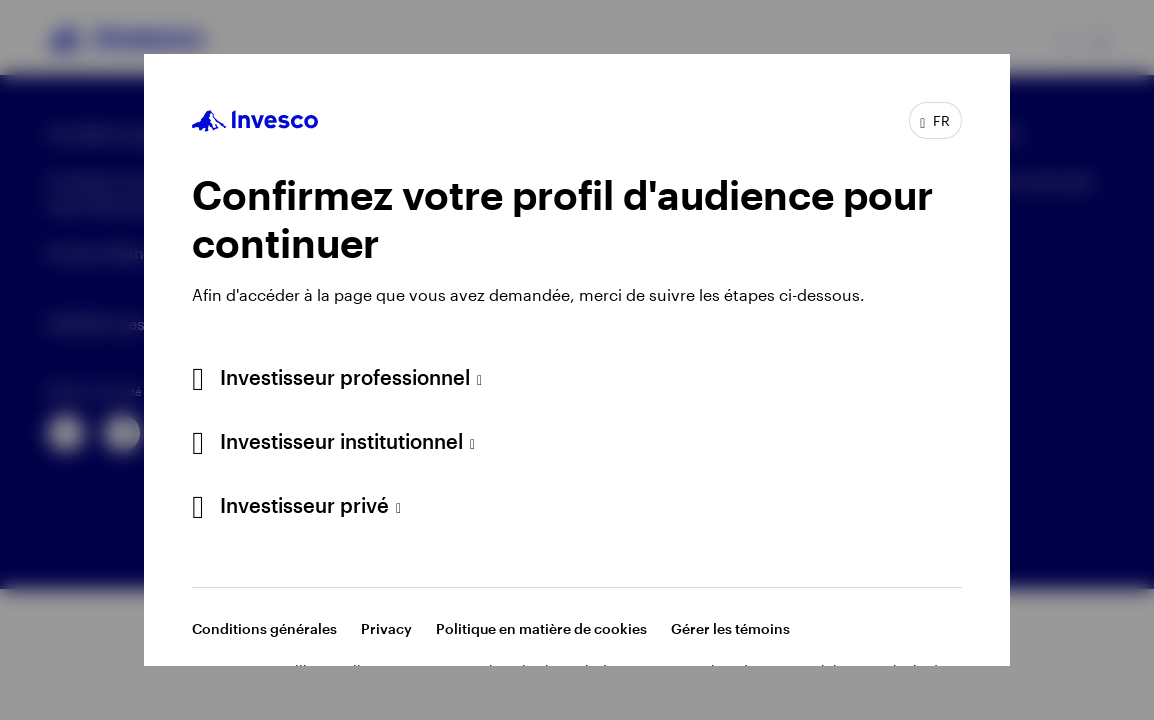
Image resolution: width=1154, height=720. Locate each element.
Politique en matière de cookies (541, 628)
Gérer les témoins (730, 628)
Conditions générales (264, 628)
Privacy (386, 628)
